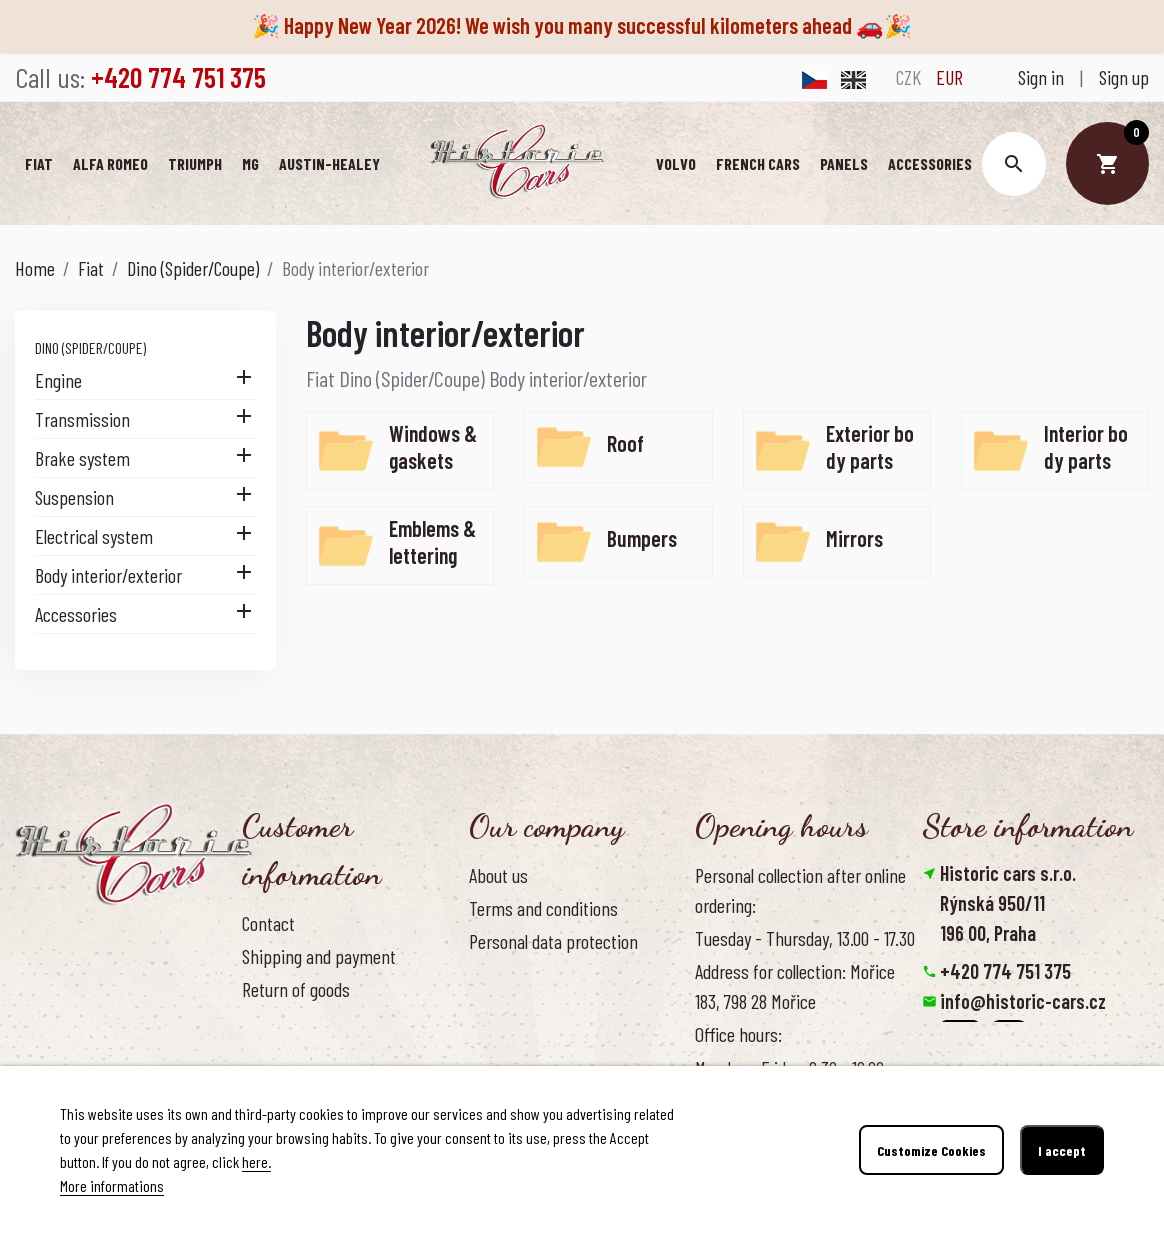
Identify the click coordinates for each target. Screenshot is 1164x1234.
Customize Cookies (931, 1150)
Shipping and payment (319, 956)
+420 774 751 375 (1005, 971)
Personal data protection (553, 941)
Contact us (278, 1056)
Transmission (82, 419)
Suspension (74, 497)
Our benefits (511, 1008)
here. (256, 1161)
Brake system (82, 458)
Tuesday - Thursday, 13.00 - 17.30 (805, 938)
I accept (1062, 1150)
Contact (268, 923)
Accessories (76, 614)
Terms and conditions (543, 908)
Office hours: (738, 1034)
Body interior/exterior (108, 575)
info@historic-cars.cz (1023, 1001)
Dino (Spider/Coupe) (90, 347)
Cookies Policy (517, 974)
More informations (112, 1185)
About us (498, 875)
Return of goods (296, 989)
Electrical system (94, 536)
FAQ (254, 1022)
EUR (949, 77)
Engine (58, 380)
